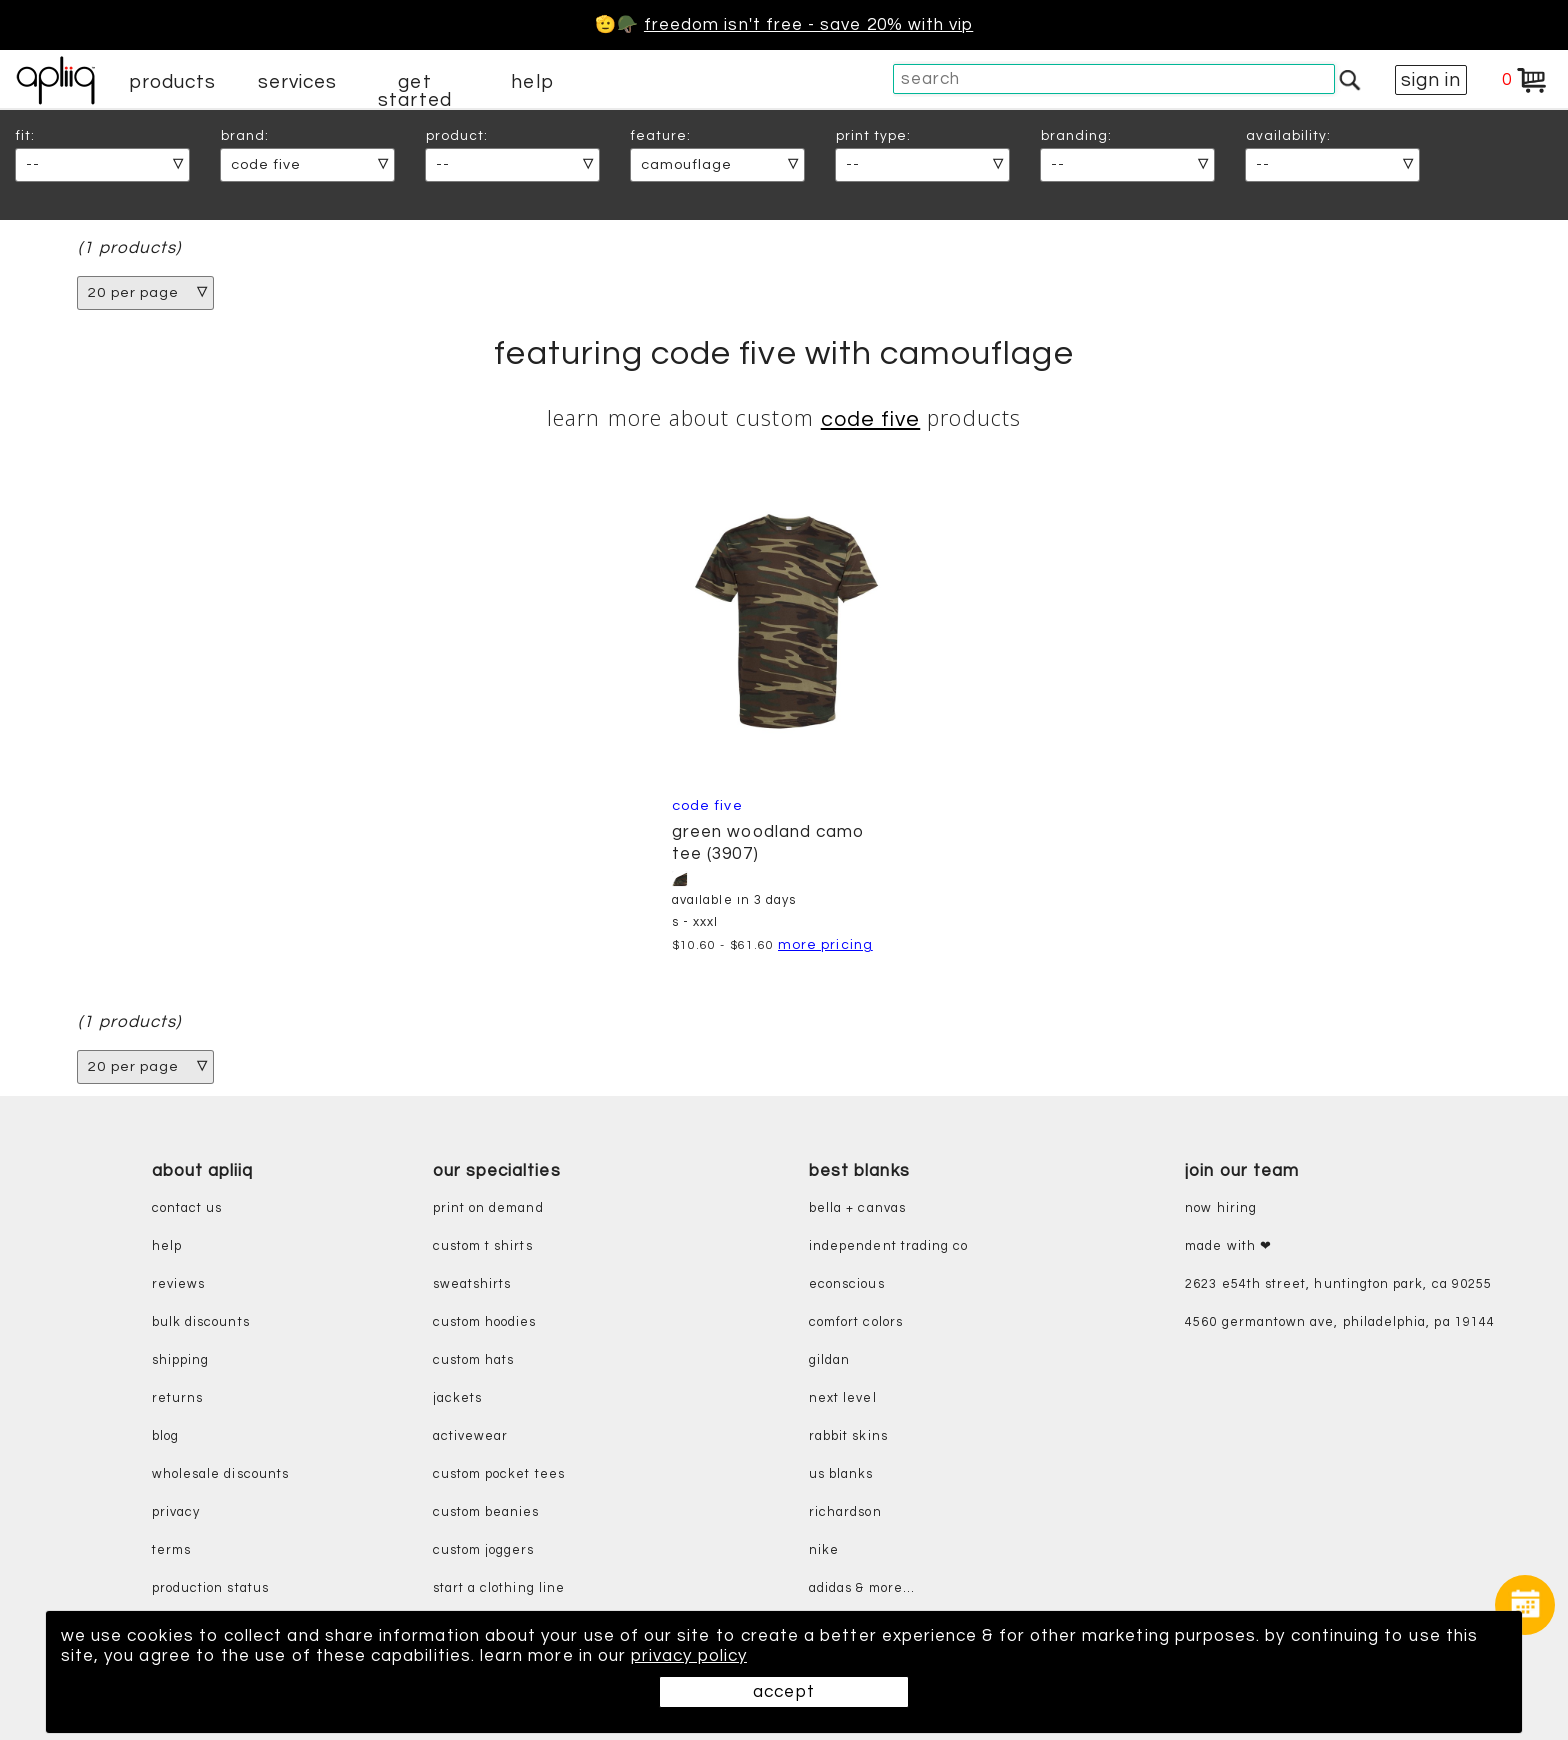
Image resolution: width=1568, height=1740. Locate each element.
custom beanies (486, 1512)
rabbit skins (848, 1436)
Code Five (871, 419)
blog (165, 1436)
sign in (1431, 80)
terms (171, 1550)
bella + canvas (857, 1208)
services (298, 82)
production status (210, 1588)
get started (414, 91)
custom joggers (484, 1550)
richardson (845, 1512)
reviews (178, 1284)
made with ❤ (1228, 1246)
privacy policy (689, 1656)
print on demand (488, 1208)
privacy (176, 1512)
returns (177, 1398)
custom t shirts (483, 1246)
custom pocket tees (499, 1474)
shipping (181, 1360)
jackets (457, 1398)
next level (843, 1398)
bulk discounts (201, 1322)
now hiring (1221, 1208)
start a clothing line (499, 1588)
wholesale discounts (220, 1474)
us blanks (841, 1474)
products (173, 82)
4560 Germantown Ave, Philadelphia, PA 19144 (1340, 1322)
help (532, 82)
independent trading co (888, 1246)
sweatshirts (472, 1284)
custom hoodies (485, 1322)
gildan (829, 1360)
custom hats (474, 1360)
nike (824, 1550)
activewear (471, 1436)
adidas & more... (862, 1588)
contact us (187, 1208)
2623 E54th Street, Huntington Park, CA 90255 (1338, 1284)
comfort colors (856, 1322)
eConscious (847, 1284)
